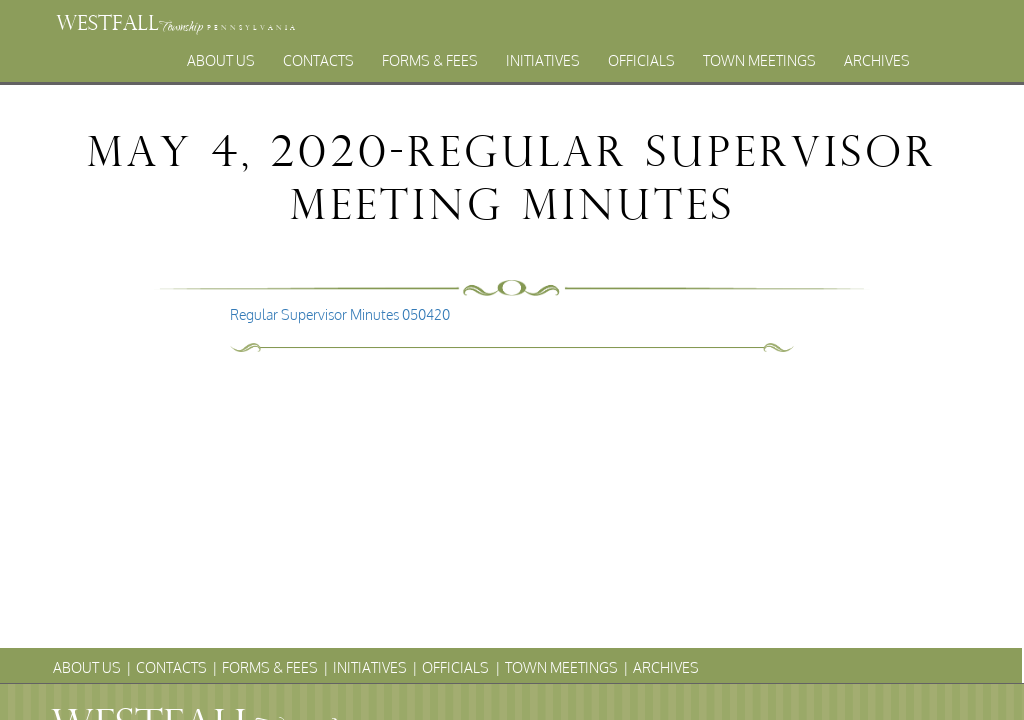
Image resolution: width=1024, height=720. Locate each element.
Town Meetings (759, 60)
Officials (641, 60)
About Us (221, 60)
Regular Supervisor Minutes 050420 (340, 314)
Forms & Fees (430, 60)
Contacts (318, 60)
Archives (877, 60)
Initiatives (543, 60)
